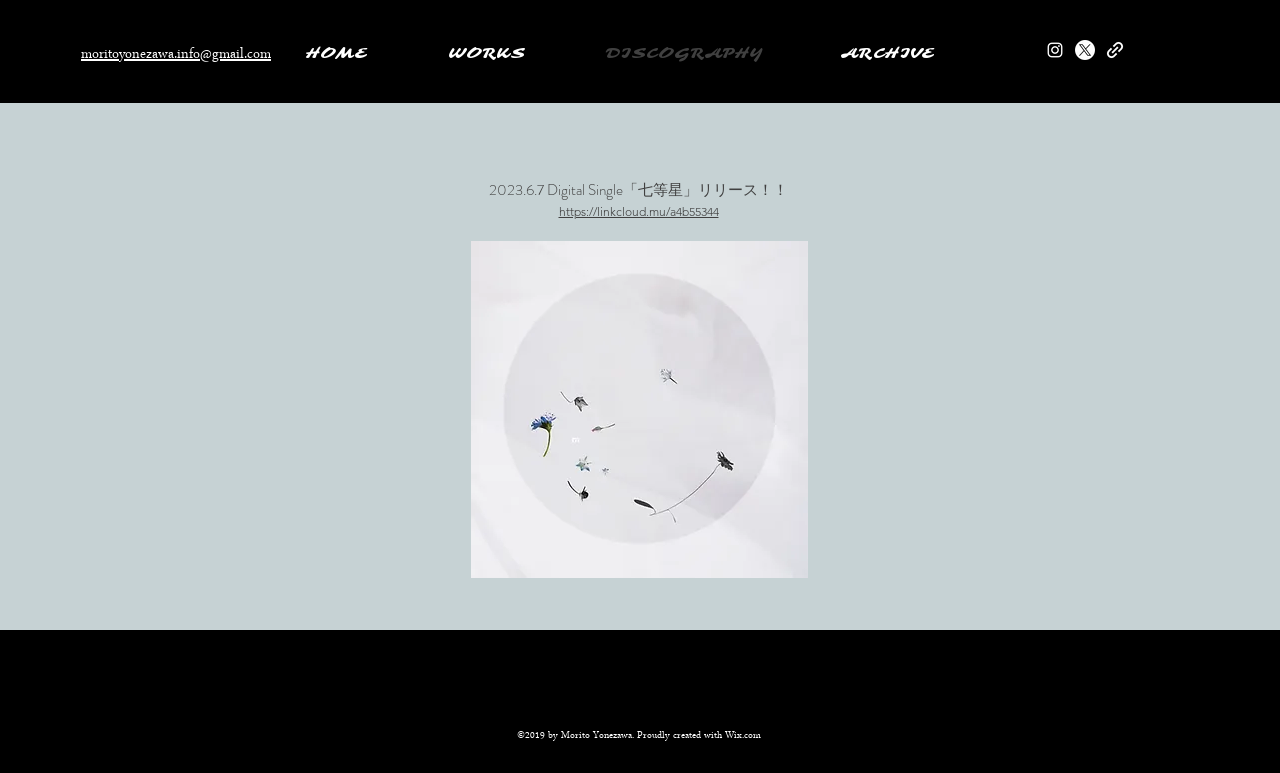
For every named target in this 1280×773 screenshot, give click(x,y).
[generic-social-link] (1115, 50)
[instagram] (1055, 50)
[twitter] (1085, 50)
